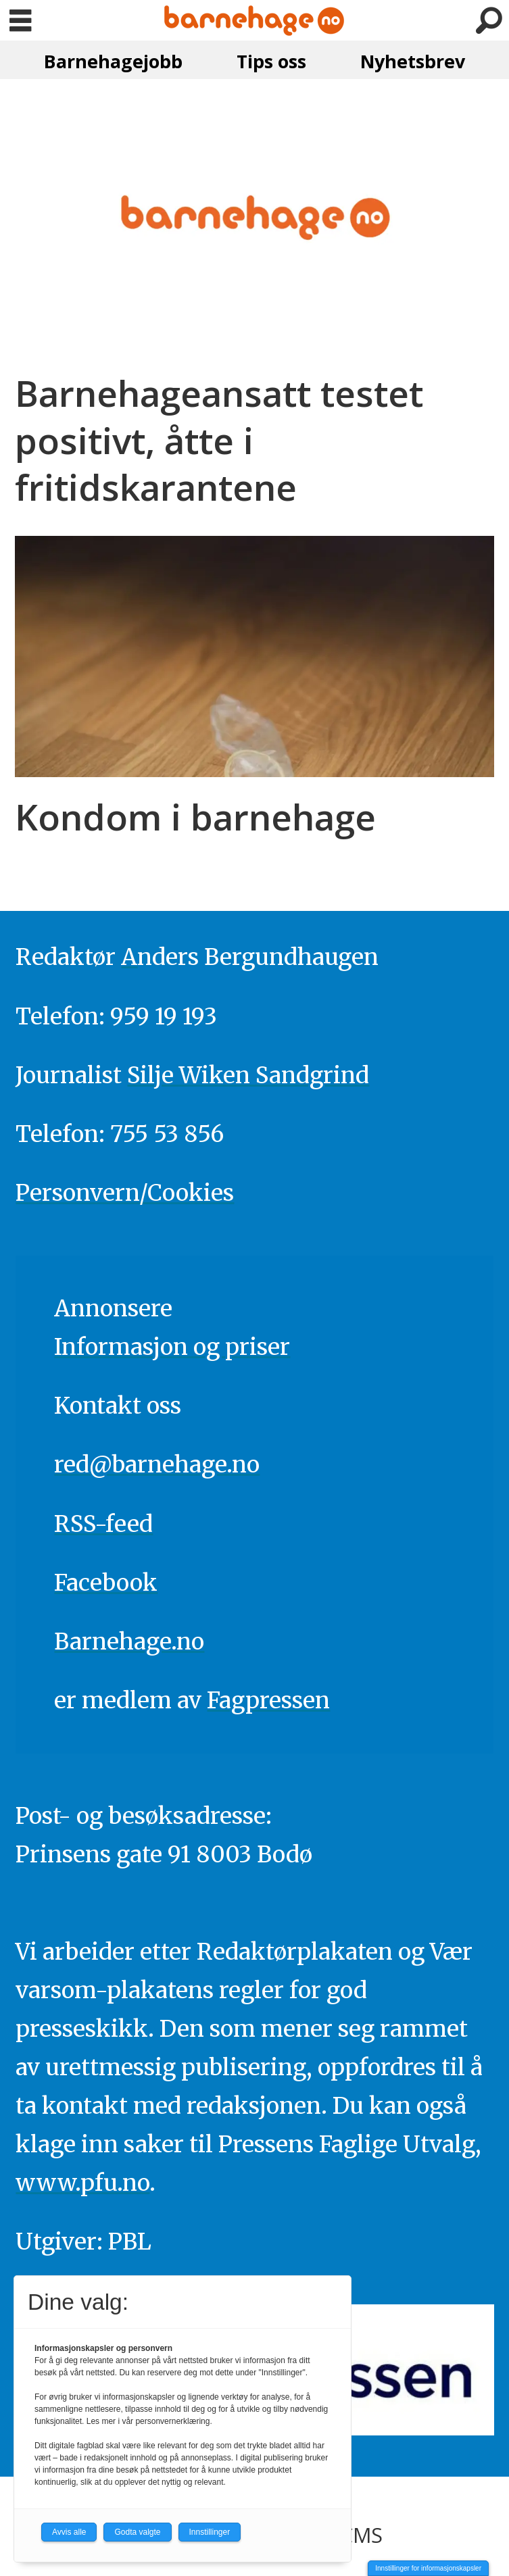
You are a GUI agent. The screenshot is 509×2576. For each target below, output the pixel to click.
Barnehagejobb (113, 61)
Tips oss (271, 61)
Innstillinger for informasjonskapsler (428, 2568)
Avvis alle (69, 2532)
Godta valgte (137, 2532)
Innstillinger (210, 2532)
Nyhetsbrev (412, 61)
